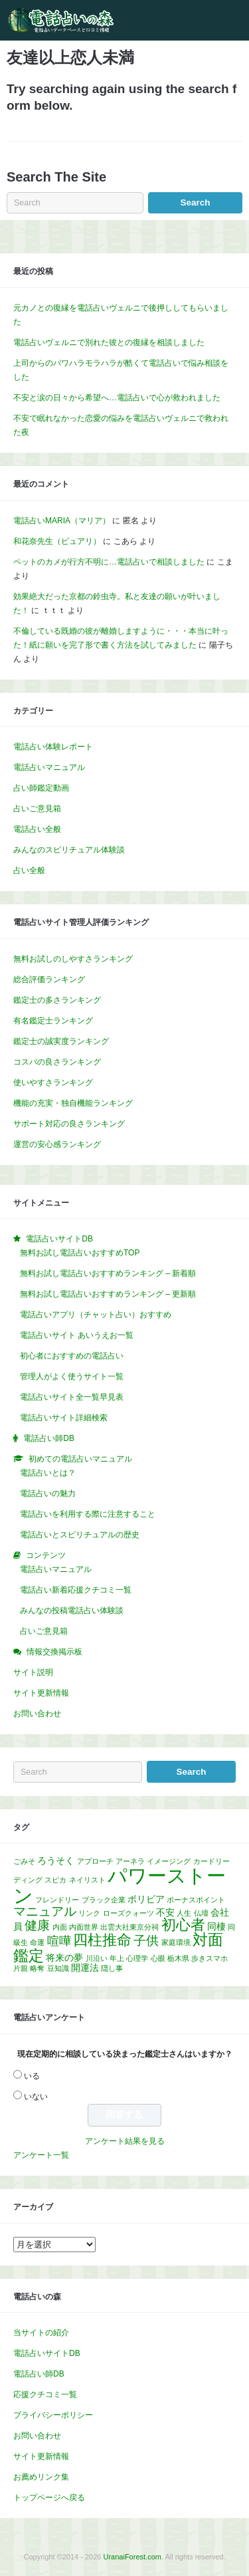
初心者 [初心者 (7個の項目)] (183, 1924)
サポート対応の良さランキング (69, 1123)
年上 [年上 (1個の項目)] (117, 1958)
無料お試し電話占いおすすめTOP (79, 1252)
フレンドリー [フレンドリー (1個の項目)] (57, 1900)
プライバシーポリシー (53, 2415)
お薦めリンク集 (41, 2477)
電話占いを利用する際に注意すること (87, 1514)
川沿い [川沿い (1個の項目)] (97, 1958)
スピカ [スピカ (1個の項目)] (55, 1880)
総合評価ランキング (49, 979)
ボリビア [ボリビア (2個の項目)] (146, 1899)
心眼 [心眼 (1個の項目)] (158, 1958)
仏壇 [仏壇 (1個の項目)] (201, 1913)
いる (32, 2076)
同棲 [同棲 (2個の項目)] (216, 1926)
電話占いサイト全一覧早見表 (72, 1397)
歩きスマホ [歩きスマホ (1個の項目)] (209, 1958)
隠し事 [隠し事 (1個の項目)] (112, 1968)
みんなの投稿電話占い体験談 (72, 1610)
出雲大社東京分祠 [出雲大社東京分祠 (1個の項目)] (129, 1927)
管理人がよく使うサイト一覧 (72, 1376)
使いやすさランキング (53, 1082)
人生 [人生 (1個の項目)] (184, 1913)
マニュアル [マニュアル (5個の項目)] (44, 1911)
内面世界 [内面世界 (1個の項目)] (83, 1927)
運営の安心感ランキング (57, 1144)
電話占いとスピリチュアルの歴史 (79, 1534)
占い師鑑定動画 (41, 788)
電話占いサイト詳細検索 (64, 1417)
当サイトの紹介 (41, 2332)
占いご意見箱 (37, 808)
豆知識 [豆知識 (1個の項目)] (58, 1968)
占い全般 (29, 870)
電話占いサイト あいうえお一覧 (76, 1335)
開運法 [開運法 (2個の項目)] (85, 1967)
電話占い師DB (38, 2374)
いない (36, 2096)
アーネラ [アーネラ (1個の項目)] (130, 1861)
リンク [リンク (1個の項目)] (89, 1913)
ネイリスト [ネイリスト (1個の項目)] (87, 1880)
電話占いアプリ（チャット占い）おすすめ (95, 1314)
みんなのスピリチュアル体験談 (69, 849)
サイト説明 (33, 1672)
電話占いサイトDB (46, 2353)
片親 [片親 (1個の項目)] (20, 1968)
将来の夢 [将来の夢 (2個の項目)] (64, 1957)
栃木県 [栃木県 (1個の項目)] (178, 1958)
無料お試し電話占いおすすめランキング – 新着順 (108, 1273)
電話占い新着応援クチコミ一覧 (75, 1590)
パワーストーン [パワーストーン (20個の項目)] (119, 1885)
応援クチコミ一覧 (45, 2394)
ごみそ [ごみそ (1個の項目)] (24, 1861)
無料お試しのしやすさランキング (73, 959)
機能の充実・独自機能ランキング (73, 1103)
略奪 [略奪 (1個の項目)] (37, 1968)
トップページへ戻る (49, 2497)
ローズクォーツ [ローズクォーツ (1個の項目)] (128, 1913)
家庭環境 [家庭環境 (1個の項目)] (176, 1942)
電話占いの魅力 (48, 1493)
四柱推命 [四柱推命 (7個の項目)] (102, 1940)
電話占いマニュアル (49, 767)
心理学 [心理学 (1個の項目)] (137, 1958)
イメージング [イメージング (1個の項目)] (169, 1861)
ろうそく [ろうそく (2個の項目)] (55, 1860)
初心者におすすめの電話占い (72, 1355)
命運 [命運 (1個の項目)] (37, 1942)
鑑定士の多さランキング (57, 1000)
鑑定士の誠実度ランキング (61, 1041)
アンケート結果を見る (125, 2141)
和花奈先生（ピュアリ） (57, 541)
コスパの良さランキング (57, 1062)
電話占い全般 (37, 829)
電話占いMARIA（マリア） (61, 520)
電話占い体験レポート (53, 746)
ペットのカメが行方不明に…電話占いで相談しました (109, 562)
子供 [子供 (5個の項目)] (146, 1940)
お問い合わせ (37, 1713)
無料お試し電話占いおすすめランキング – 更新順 (108, 1294)
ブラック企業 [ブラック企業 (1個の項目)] (103, 1900)
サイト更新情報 (41, 1693)
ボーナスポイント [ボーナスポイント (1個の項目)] (196, 1900)
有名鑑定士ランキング (53, 1020)
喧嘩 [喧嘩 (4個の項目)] (59, 1941)
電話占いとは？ (48, 1473)
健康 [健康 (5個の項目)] (37, 1925)
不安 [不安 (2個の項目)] (165, 1912)
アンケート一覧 (41, 2155)
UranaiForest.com (132, 2557)
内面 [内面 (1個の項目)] (59, 1927)
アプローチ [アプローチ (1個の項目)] (95, 1861)
